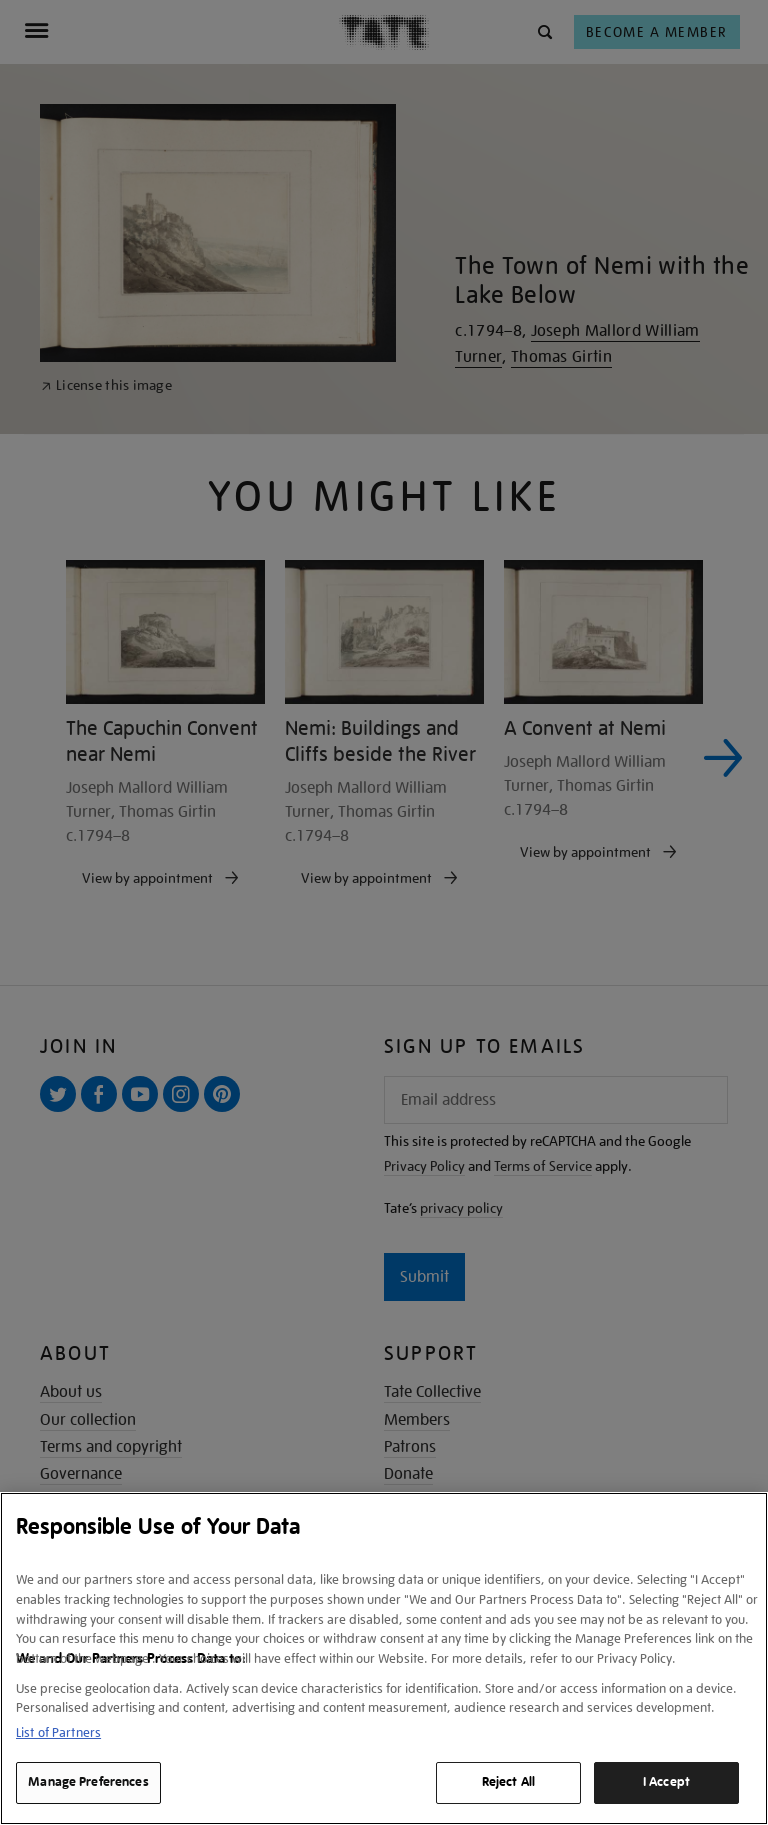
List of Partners (58, 1732)
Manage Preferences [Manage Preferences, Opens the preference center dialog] (88, 1782)
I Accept (666, 1782)
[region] (384, 1658)
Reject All (508, 1782)
